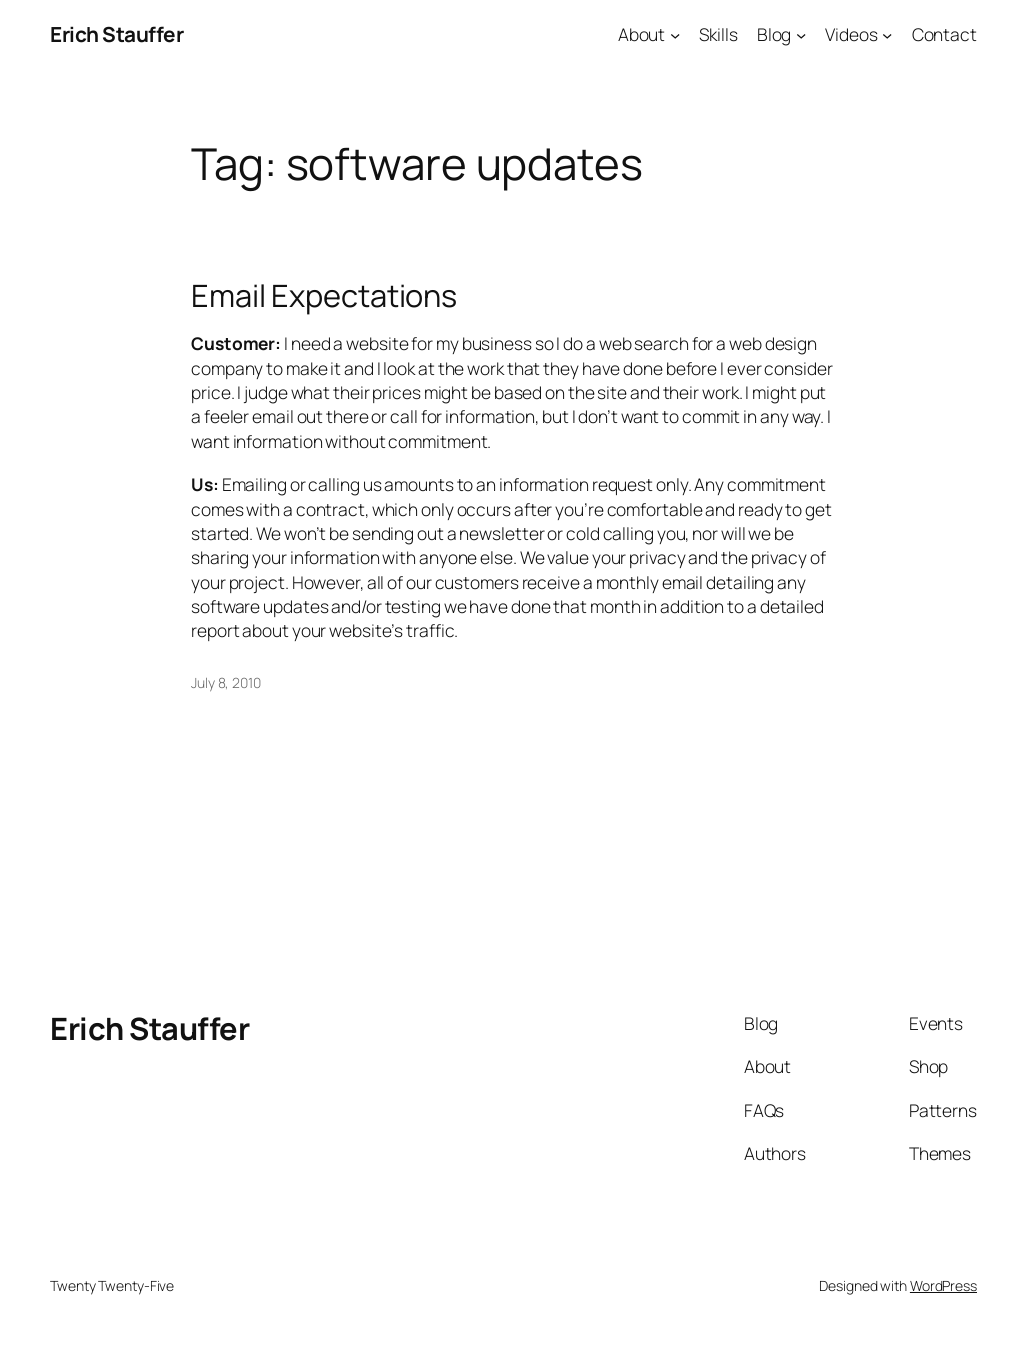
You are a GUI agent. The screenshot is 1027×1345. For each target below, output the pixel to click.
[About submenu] (675, 34)
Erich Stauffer (116, 34)
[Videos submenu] (887, 34)
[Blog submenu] (801, 34)
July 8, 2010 (226, 682)
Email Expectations (324, 295)
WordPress (943, 1285)
